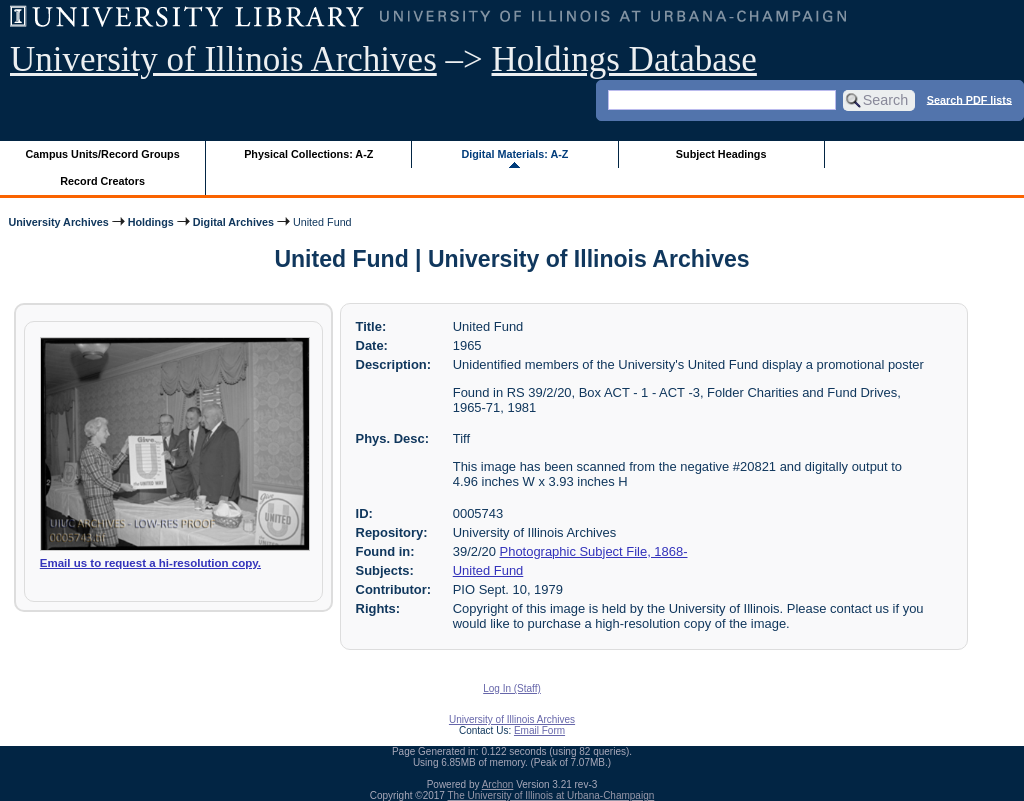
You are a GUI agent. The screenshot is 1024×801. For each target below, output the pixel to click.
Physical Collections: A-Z (308, 154)
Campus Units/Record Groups (103, 154)
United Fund (488, 570)
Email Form (539, 730)
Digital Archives (233, 222)
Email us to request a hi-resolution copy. (150, 563)
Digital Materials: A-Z (514, 154)
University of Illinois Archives (223, 59)
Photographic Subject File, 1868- (594, 551)
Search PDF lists (969, 99)
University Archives (58, 222)
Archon (498, 784)
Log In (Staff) (512, 688)
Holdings (151, 222)
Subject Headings (721, 154)
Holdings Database (624, 59)
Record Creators (102, 181)
